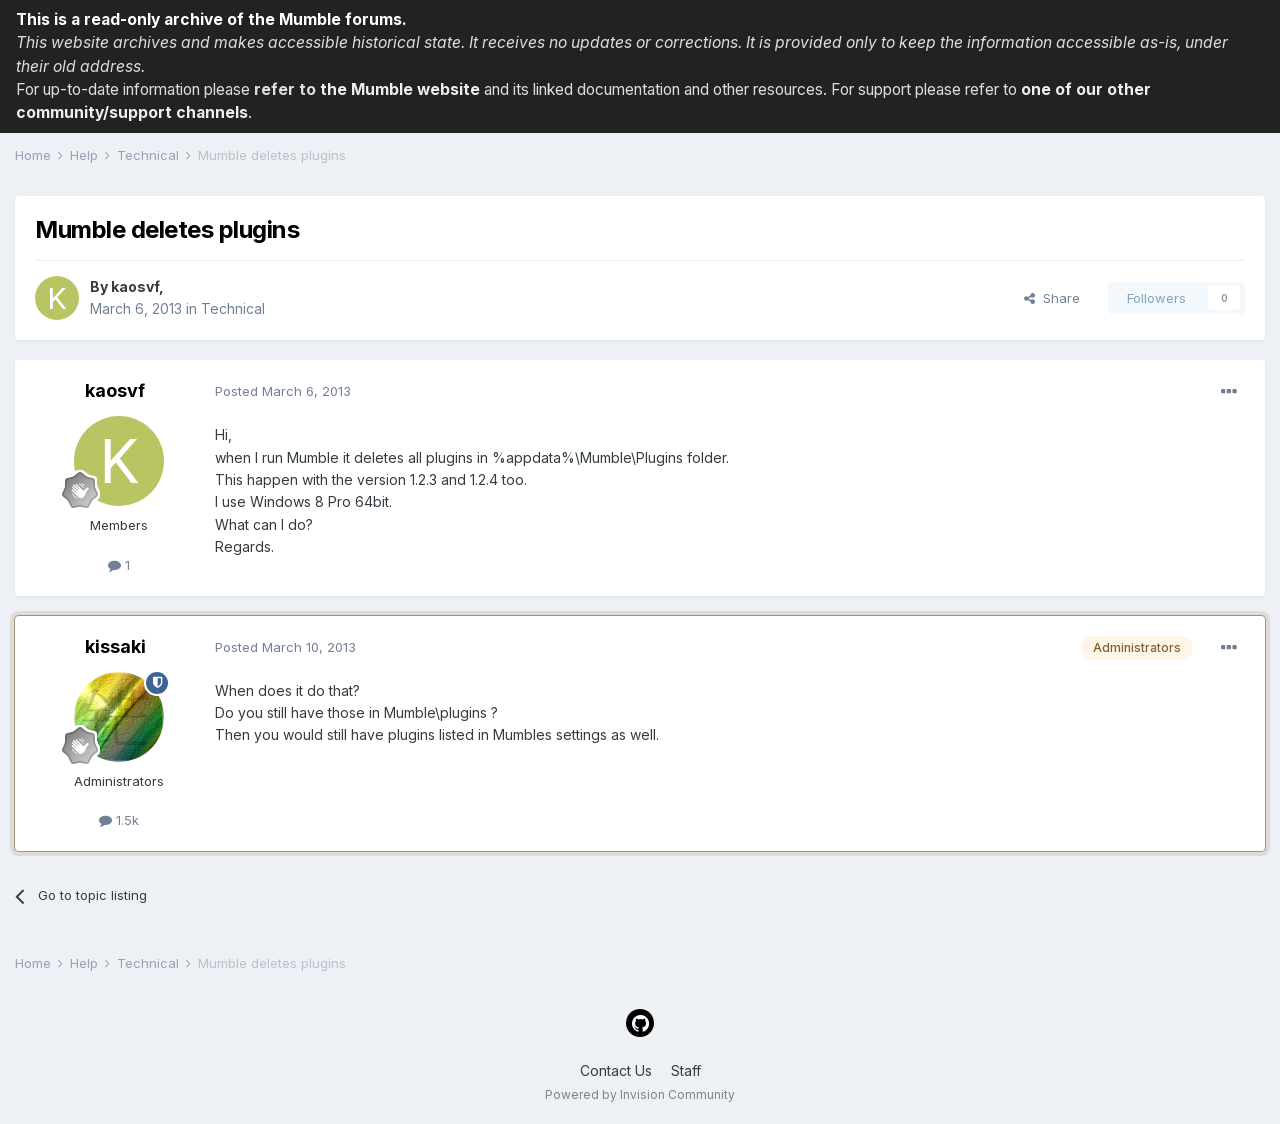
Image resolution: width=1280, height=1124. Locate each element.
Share (1052, 298)
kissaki (115, 646)
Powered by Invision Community (640, 1094)
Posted (283, 391)
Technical (233, 308)
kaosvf (135, 286)
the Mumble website (400, 89)
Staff (686, 1070)
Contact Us (616, 1070)
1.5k (119, 820)
